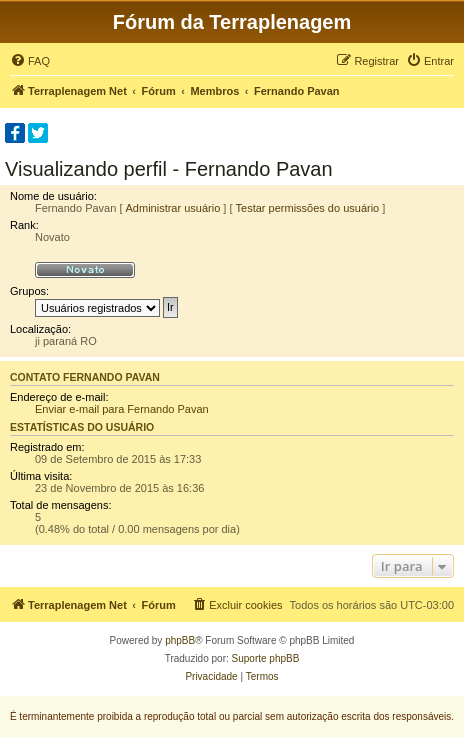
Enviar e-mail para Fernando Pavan (122, 409)
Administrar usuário (173, 208)
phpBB (180, 640)
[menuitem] (30, 61)
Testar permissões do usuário (308, 208)
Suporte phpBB (266, 658)
